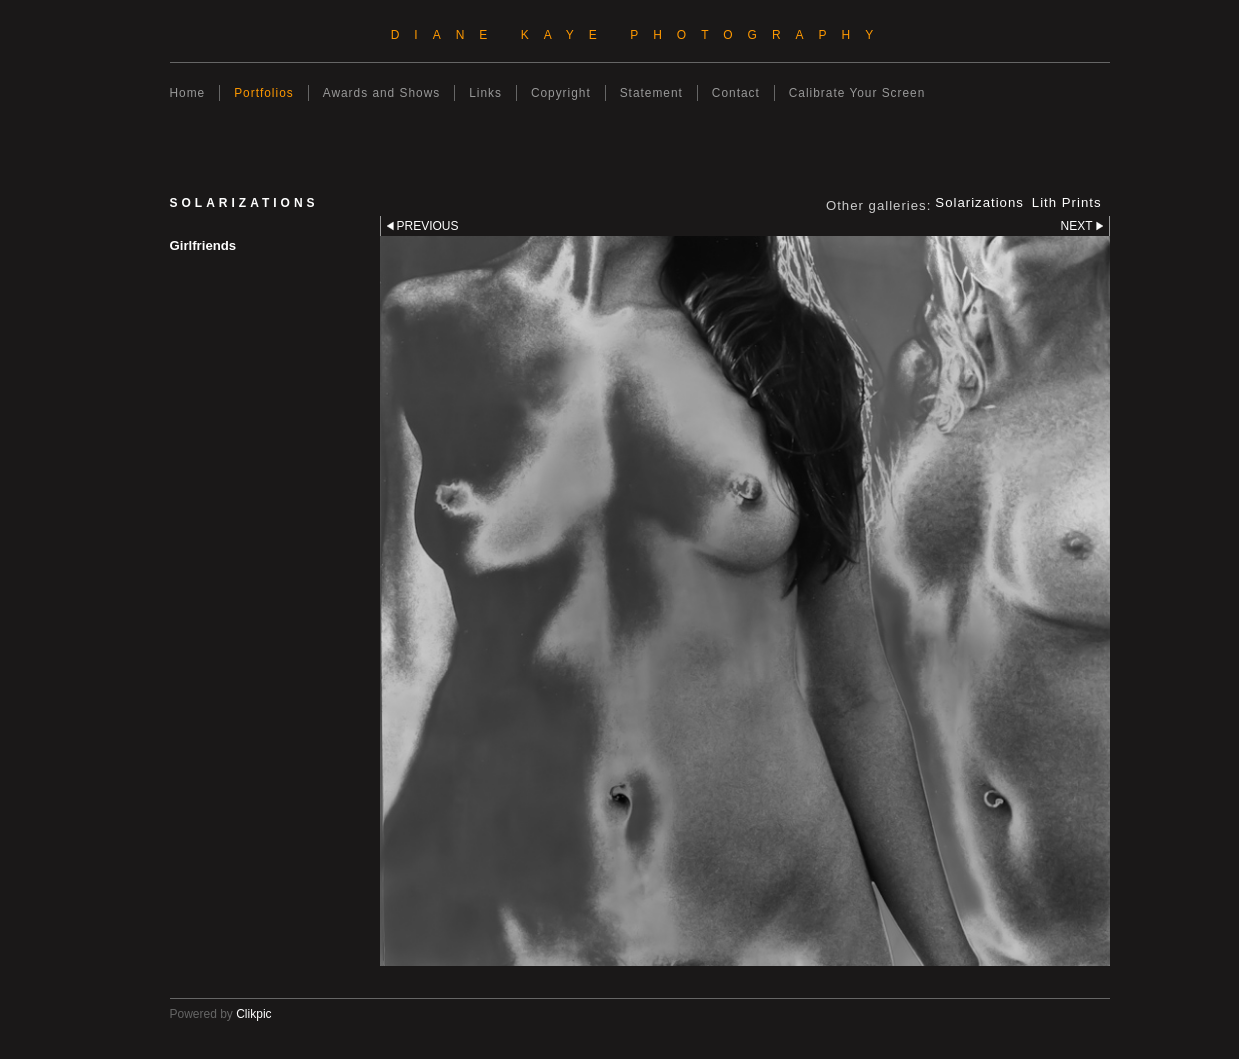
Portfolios (264, 93)
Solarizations (979, 203)
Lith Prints (1067, 203)
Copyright (561, 93)
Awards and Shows (381, 93)
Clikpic (253, 1014)
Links (485, 93)
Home (188, 93)
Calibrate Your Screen (857, 93)
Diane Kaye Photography (640, 35)
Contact (736, 93)
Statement (651, 93)
